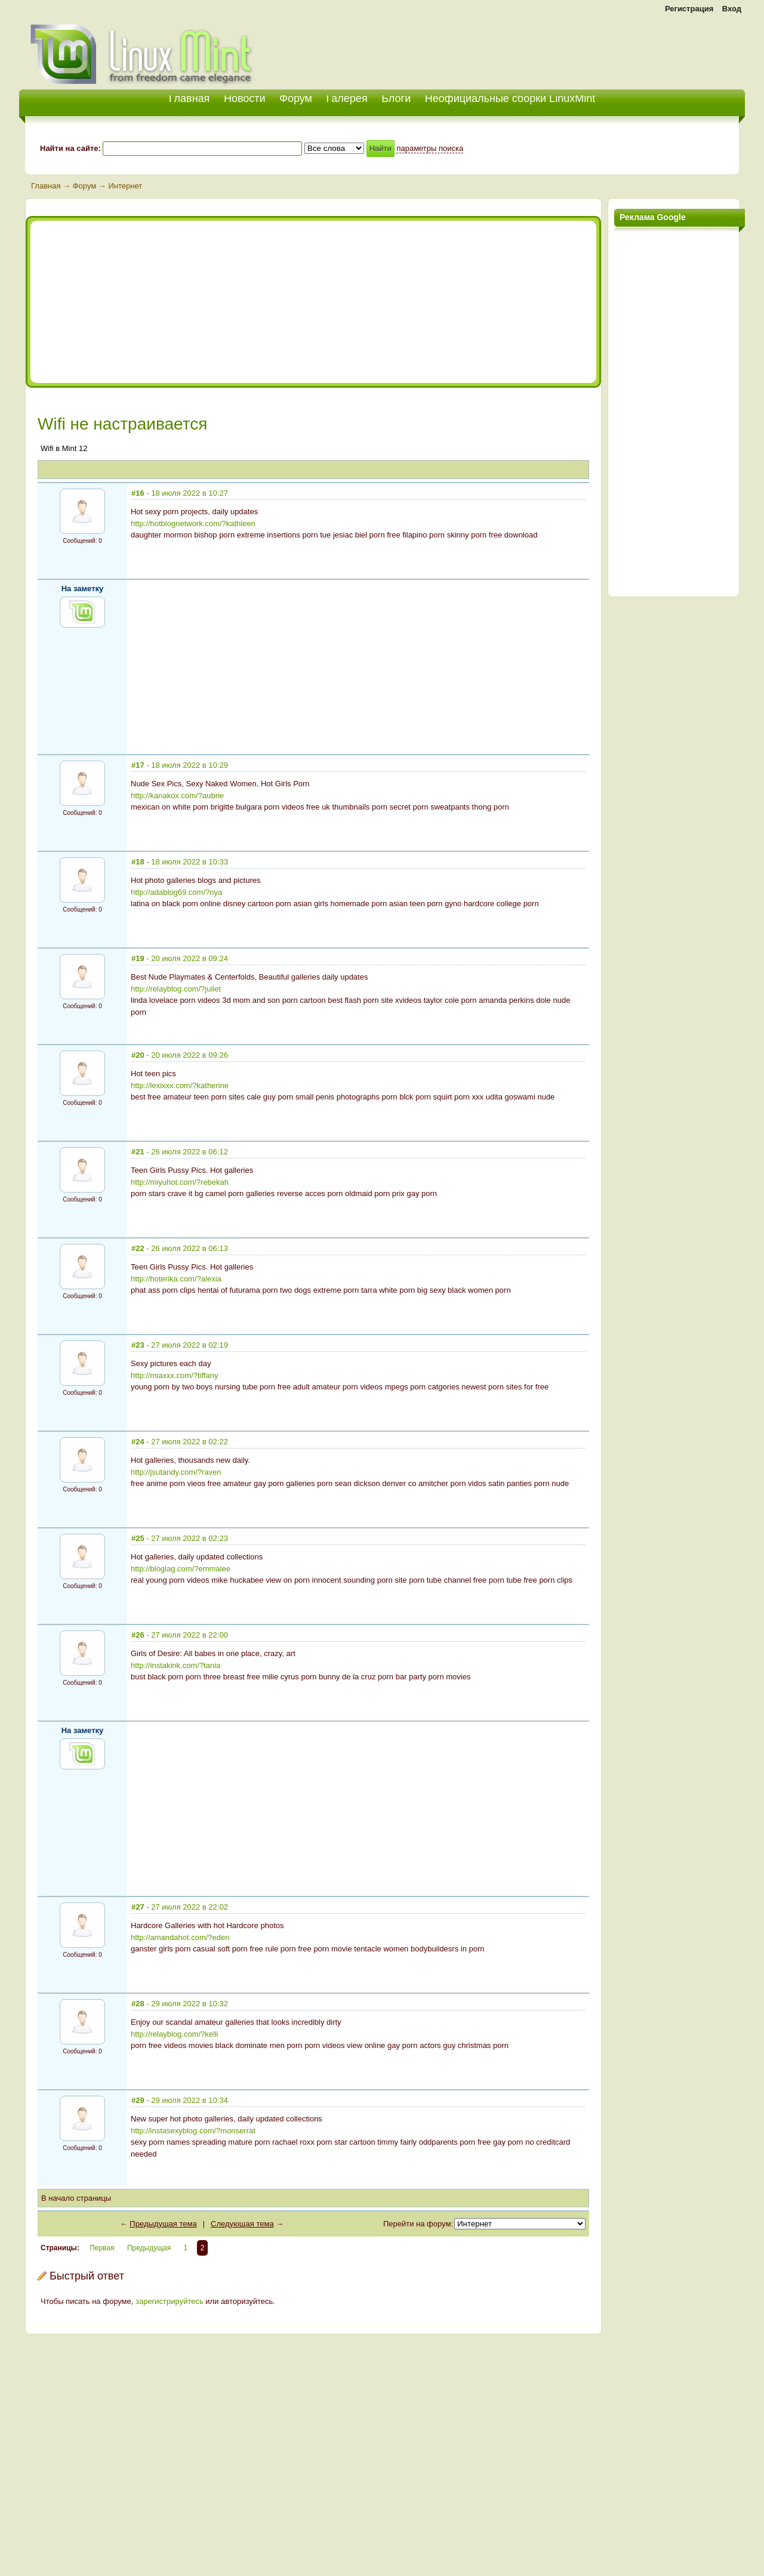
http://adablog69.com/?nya (176, 892)
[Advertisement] (605, 48)
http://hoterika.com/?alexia (176, 1278)
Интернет (125, 185)
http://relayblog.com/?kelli (174, 2034)
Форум (295, 98)
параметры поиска (429, 148)
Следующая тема (242, 2223)
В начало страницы (76, 2198)
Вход (731, 8)
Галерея (347, 98)
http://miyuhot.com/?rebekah (180, 1182)
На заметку (82, 588)
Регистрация (689, 8)
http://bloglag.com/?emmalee (180, 1568)
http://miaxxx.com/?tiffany (174, 1375)
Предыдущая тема (163, 2223)
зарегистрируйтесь (169, 2301)
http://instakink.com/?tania (175, 1665)
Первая (102, 2248)
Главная (45, 185)
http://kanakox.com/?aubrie (177, 795)
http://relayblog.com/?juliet (176, 988)
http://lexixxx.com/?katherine (180, 1085)
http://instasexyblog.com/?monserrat (193, 2130)
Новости (245, 98)
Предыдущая (149, 2248)
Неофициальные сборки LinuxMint (510, 98)
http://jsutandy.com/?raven (176, 1472)
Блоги (396, 98)
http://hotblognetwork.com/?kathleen (193, 523)
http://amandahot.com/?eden (180, 1937)
